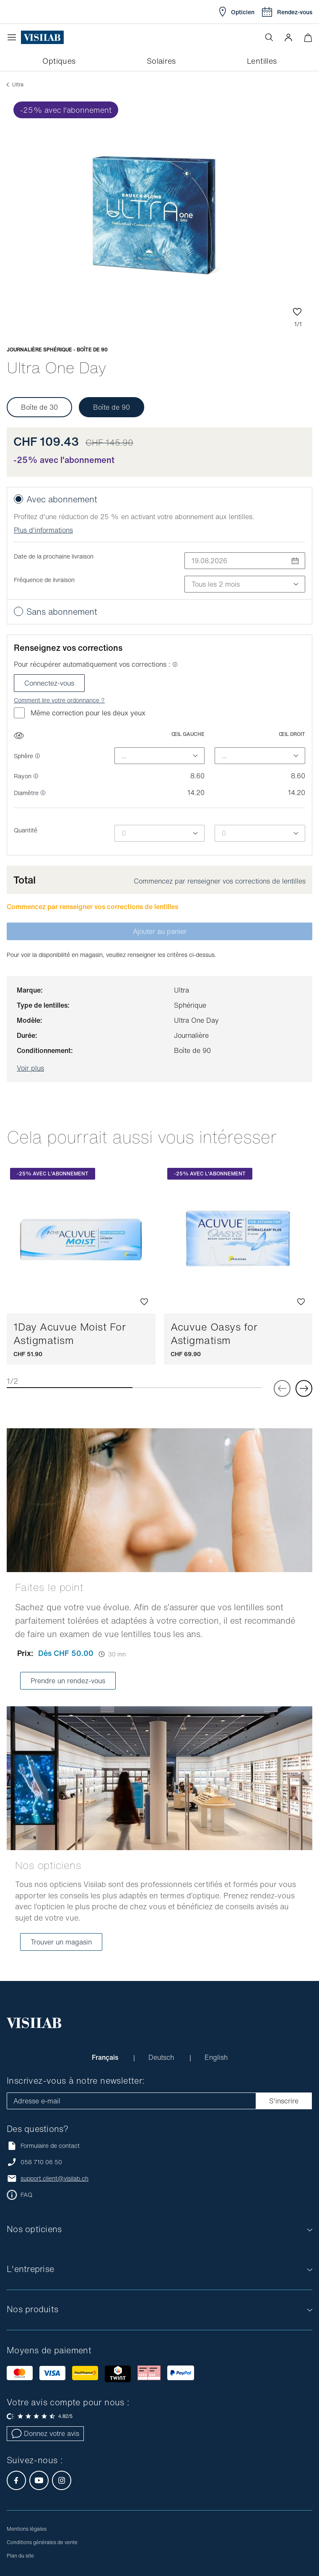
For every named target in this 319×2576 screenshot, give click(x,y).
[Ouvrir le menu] (14, 37)
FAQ (26, 2195)
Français (106, 2057)
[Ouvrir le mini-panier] (307, 37)
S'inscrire (283, 2101)
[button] (288, 37)
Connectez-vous (49, 683)
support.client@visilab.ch (54, 2178)
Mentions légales (27, 2528)
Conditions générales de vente (42, 2542)
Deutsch (162, 2057)
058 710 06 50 (41, 2162)
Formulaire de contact (43, 2145)
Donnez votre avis (45, 2433)
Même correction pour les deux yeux (79, 713)
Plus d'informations (43, 530)
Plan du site (20, 2555)
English (216, 2057)
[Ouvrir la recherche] (269, 37)
